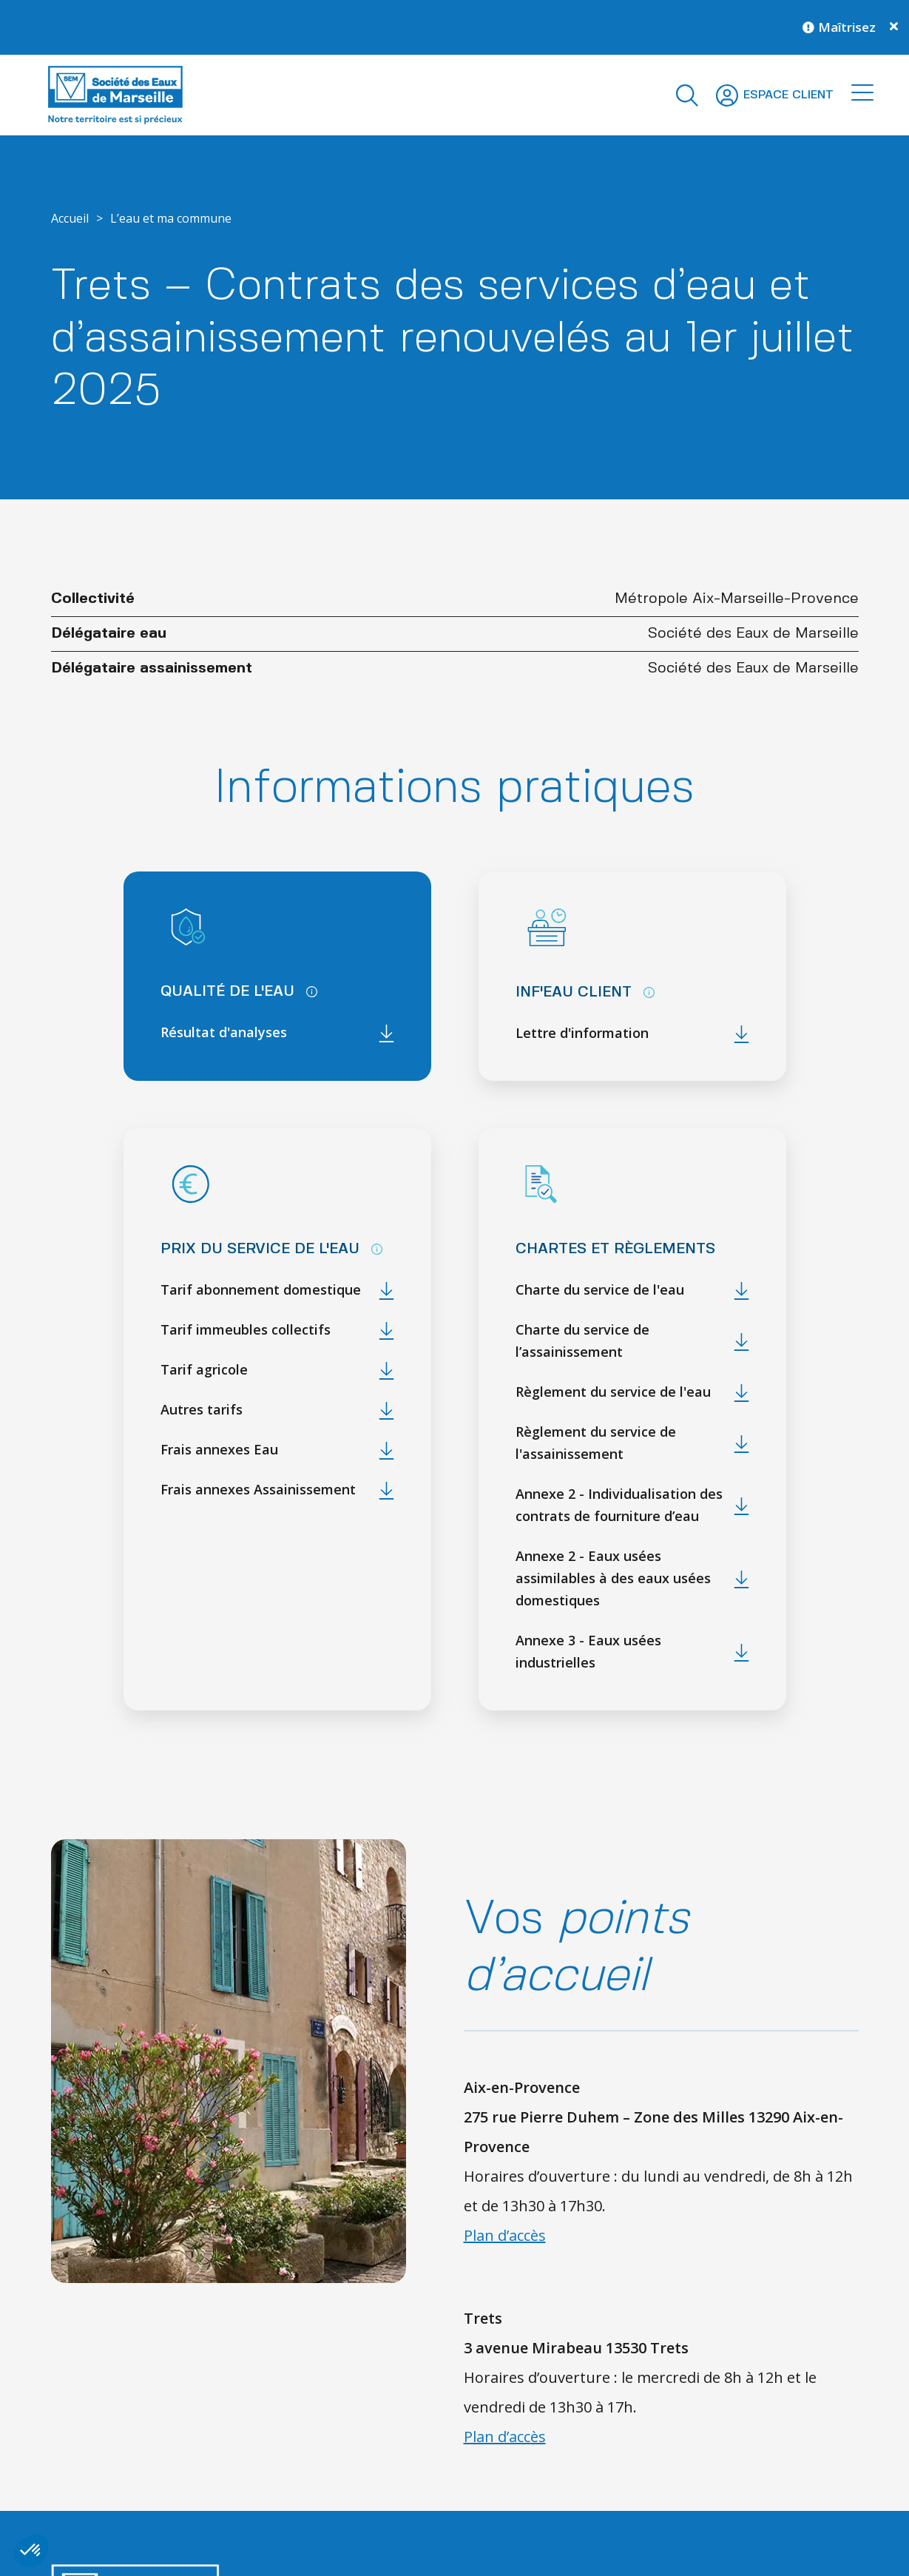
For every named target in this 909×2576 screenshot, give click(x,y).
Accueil (70, 218)
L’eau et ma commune (171, 218)
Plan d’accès (505, 2235)
